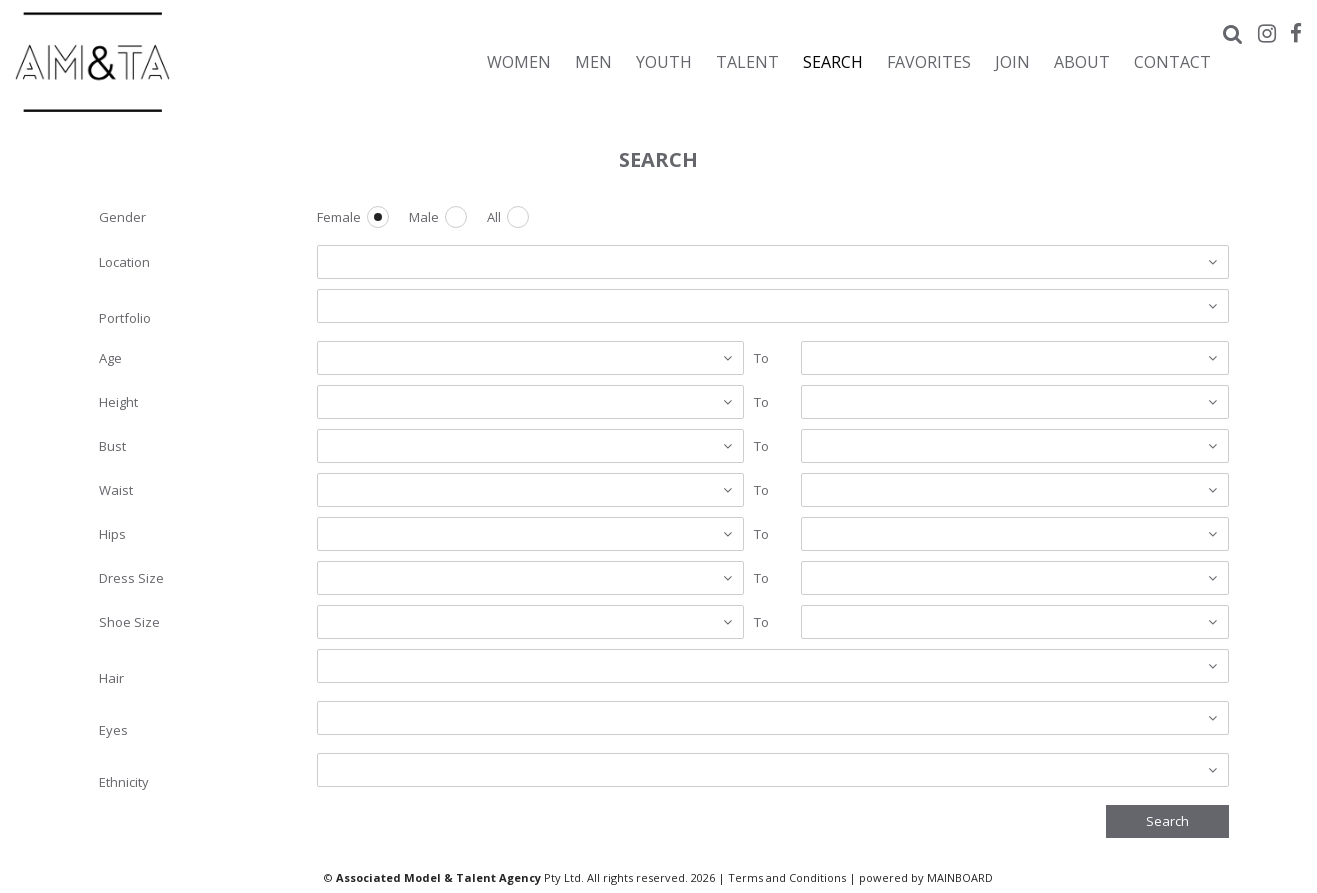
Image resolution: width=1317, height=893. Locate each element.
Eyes (113, 730)
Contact (1172, 61)
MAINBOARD (960, 877)
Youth (664, 61)
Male (424, 217)
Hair (111, 678)
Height (118, 402)
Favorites (929, 61)
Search (833, 61)
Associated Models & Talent (190, 62)
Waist (116, 490)
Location (124, 262)
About (1082, 61)
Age (110, 358)
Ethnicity (124, 782)
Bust (112, 446)
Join (1012, 61)
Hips (112, 534)
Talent (747, 61)
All (494, 217)
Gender (122, 217)
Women (519, 61)
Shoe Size (129, 622)
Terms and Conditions (787, 877)
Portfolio (125, 318)
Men (593, 61)
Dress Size (131, 578)
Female (339, 217)
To (761, 358)
